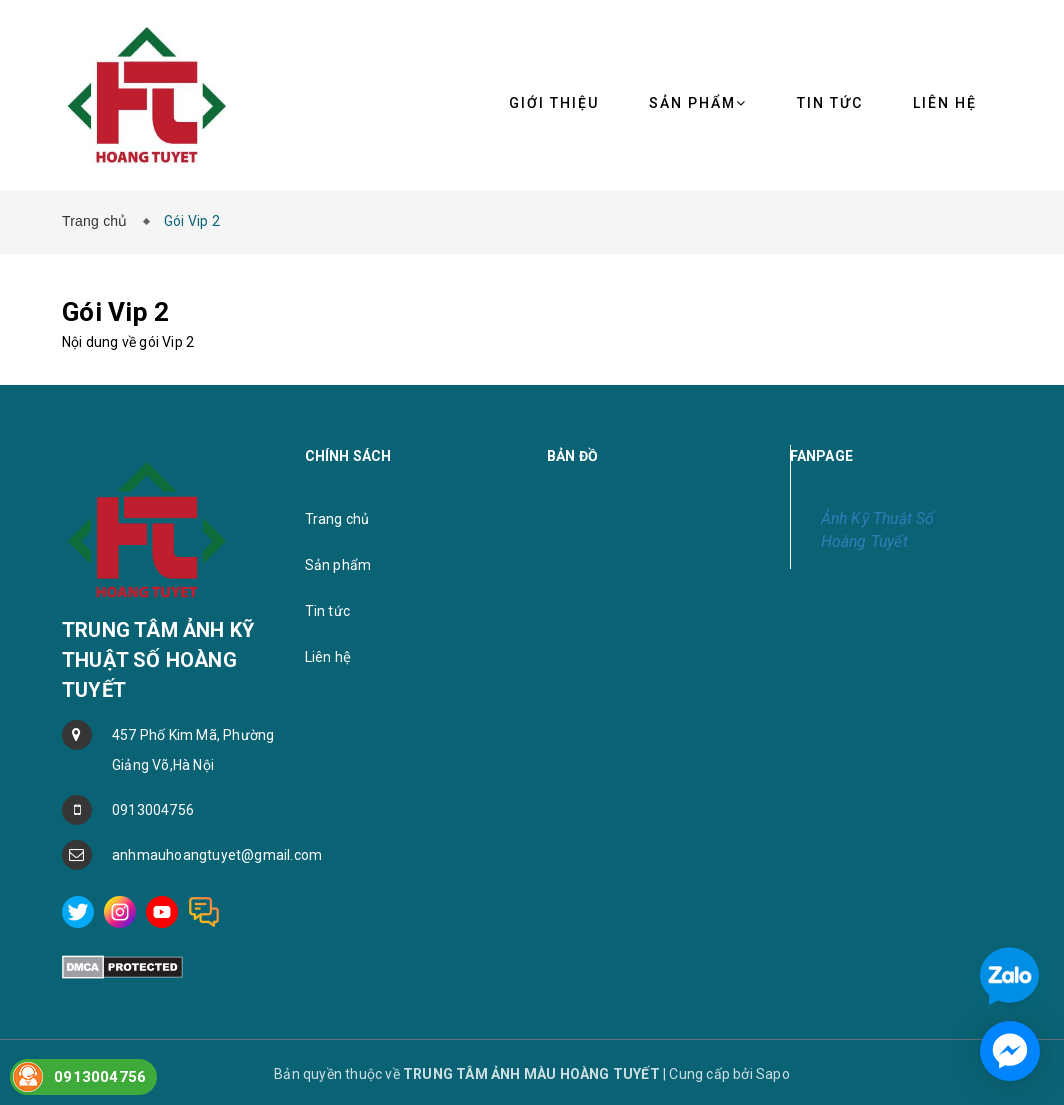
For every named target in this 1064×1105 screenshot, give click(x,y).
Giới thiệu (554, 103)
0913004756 (153, 810)
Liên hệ (328, 657)
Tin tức (327, 611)
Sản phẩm (698, 103)
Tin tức (830, 103)
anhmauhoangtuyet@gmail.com (193, 855)
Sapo (773, 1074)
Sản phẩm (338, 565)
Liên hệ (945, 103)
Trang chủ (99, 221)
